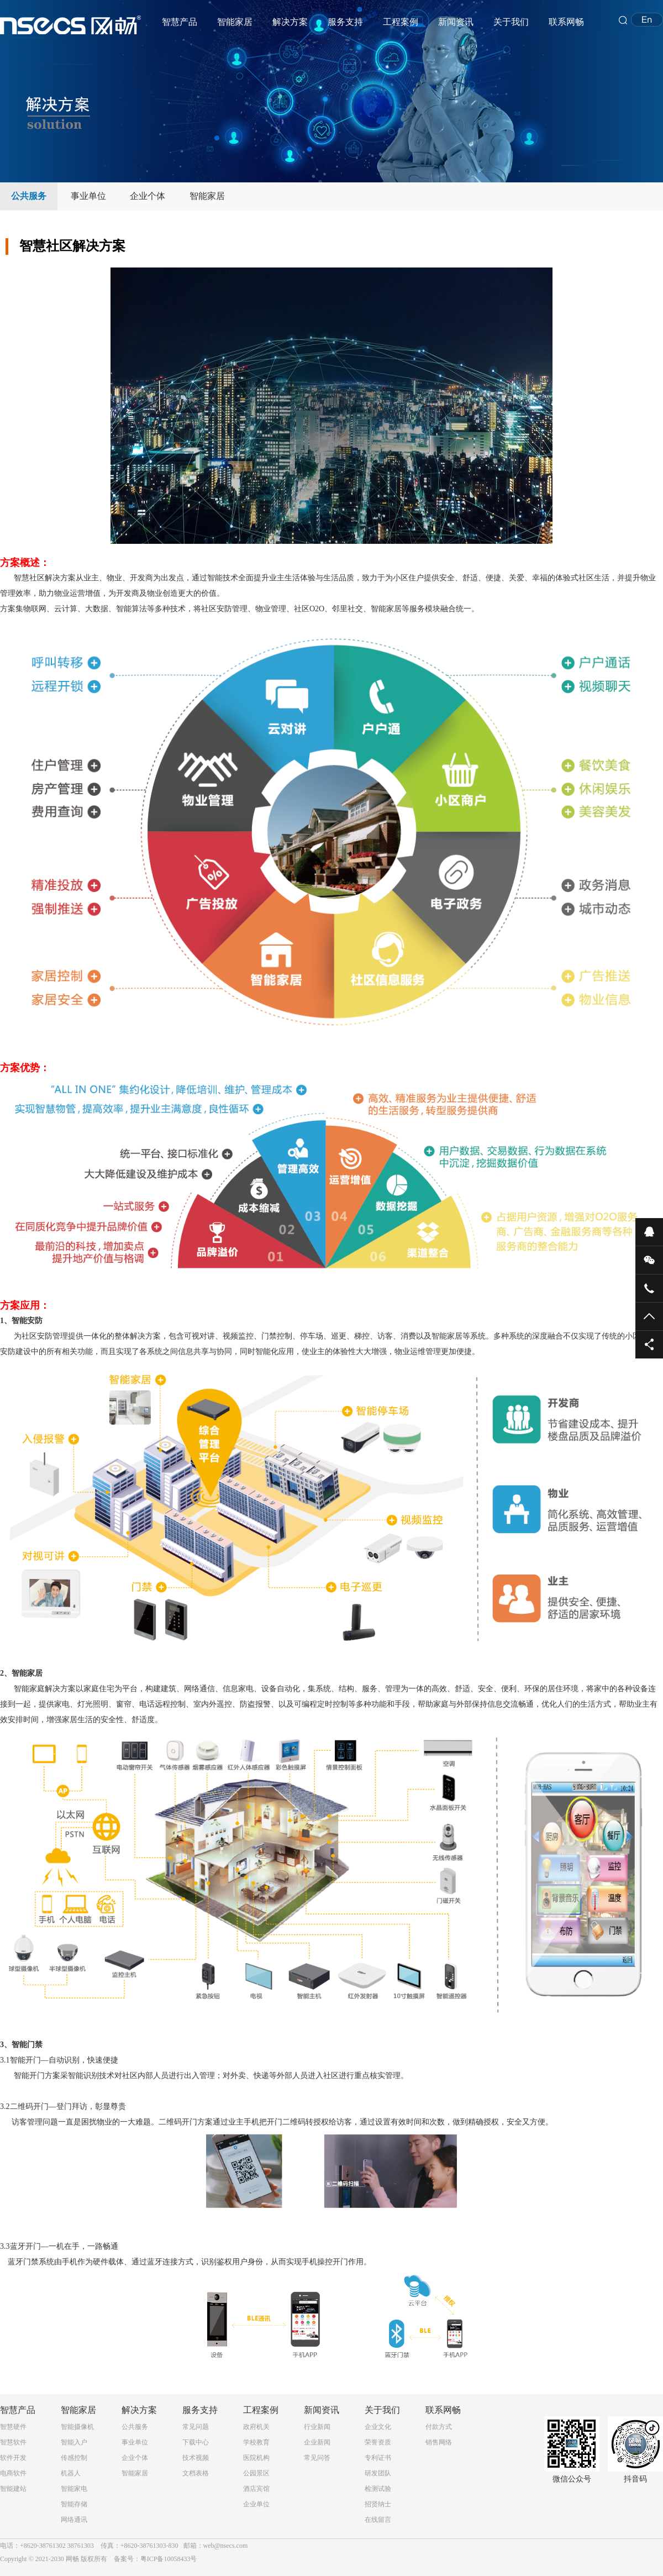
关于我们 (511, 22)
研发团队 (378, 2473)
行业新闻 (317, 2427)
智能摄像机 (77, 2427)
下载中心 (195, 2442)
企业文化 (378, 2427)
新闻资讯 (455, 22)
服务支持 (345, 22)
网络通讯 (74, 2519)
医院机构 (256, 2458)
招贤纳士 (378, 2504)
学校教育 (256, 2442)
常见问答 (317, 2458)
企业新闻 (317, 2442)
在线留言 (378, 2519)
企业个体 (147, 196)
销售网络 (438, 2442)
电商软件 (13, 2473)
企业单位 (256, 2504)
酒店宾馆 (256, 2489)
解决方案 (290, 22)
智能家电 (74, 2489)
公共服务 (28, 196)
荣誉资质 (378, 2442)
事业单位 (88, 196)
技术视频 (195, 2458)
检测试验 (378, 2489)
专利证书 (378, 2458)
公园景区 (256, 2473)
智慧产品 (179, 22)
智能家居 (234, 22)
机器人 (71, 2473)
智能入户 (74, 2442)
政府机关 (256, 2427)
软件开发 (13, 2458)
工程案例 (400, 22)
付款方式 (438, 2427)
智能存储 (74, 2504)
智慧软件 (13, 2442)
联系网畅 (566, 22)
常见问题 (195, 2427)
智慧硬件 (13, 2427)
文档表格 (195, 2473)
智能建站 (13, 2489)
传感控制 (74, 2458)
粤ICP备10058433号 (168, 2559)
